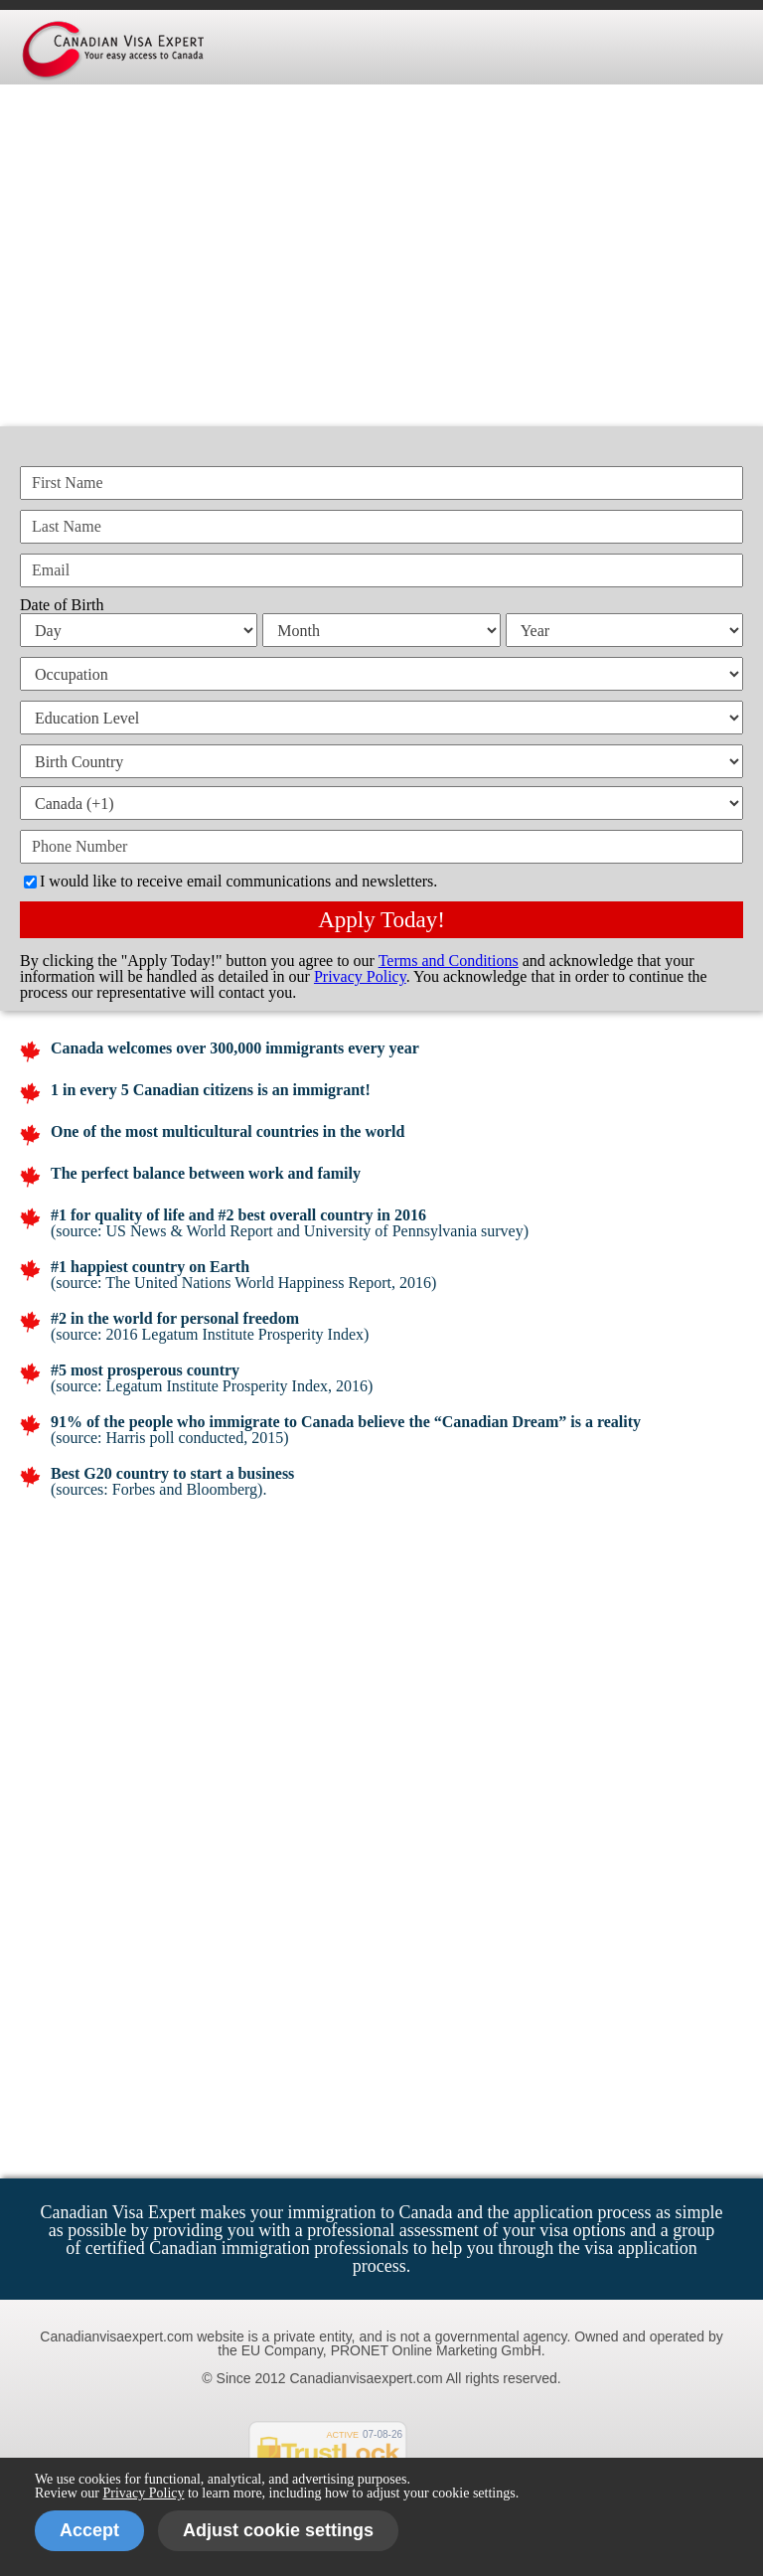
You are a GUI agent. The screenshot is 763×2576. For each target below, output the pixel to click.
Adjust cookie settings (278, 2530)
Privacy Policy (143, 2493)
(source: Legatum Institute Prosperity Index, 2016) (212, 1385)
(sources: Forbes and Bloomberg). (158, 1489)
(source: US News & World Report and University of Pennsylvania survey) (290, 1230)
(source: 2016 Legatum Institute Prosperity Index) (210, 1334)
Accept (89, 2530)
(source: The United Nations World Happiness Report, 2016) (243, 1282)
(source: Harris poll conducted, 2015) (169, 1437)
